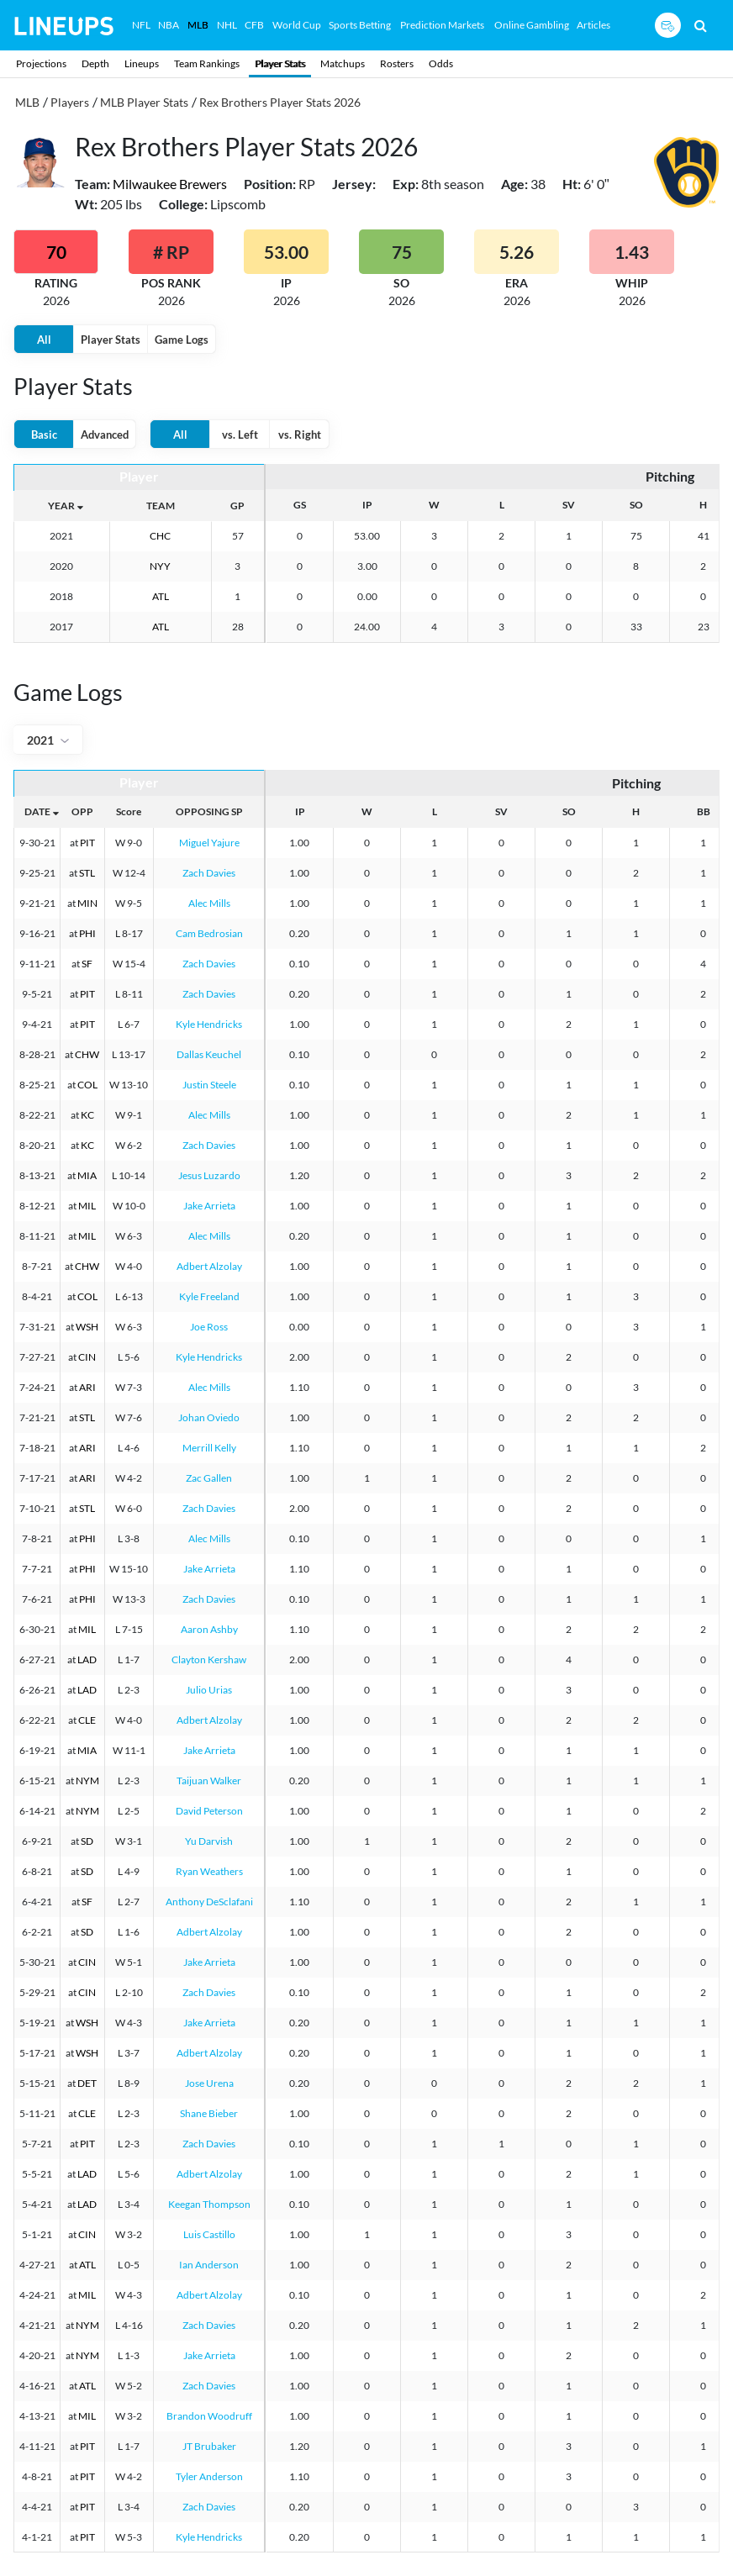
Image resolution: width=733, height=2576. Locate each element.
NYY (160, 566)
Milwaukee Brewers (170, 184)
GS (299, 504)
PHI (87, 933)
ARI (87, 1387)
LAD (87, 1659)
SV (568, 504)
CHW (87, 1054)
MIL (87, 1205)
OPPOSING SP (209, 811)
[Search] (700, 25)
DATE (37, 811)
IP (367, 504)
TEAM (160, 505)
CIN (87, 1357)
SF (87, 963)
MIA (87, 1175)
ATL (160, 596)
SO (636, 504)
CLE (87, 1720)
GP (237, 505)
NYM (87, 1780)
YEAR (61, 505)
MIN (87, 903)
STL (87, 873)
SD (87, 1841)
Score (128, 811)
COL (87, 1084)
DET (87, 2083)
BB (703, 811)
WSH (87, 1326)
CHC (160, 535)
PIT (87, 842)
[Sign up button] (668, 25)
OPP (82, 811)
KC (87, 1115)
